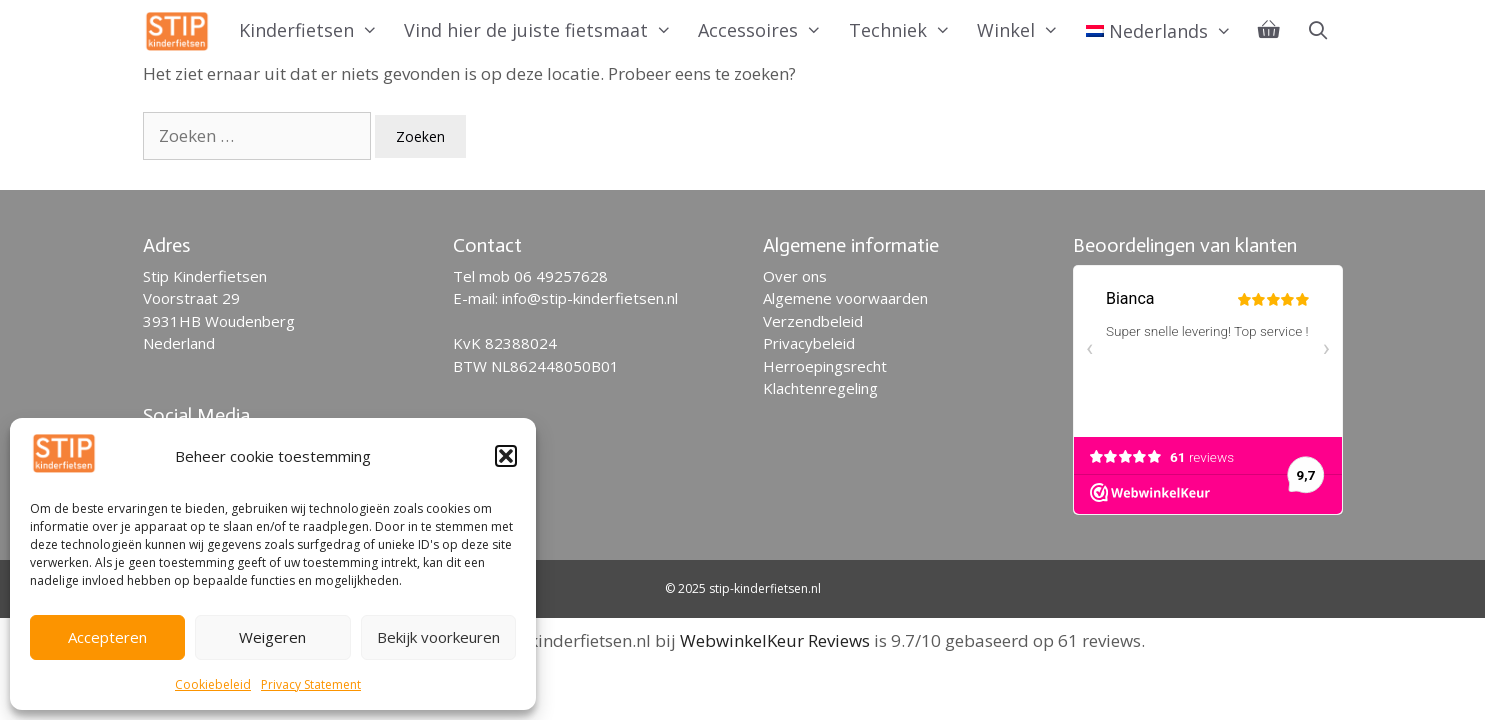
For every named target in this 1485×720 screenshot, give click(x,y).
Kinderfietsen (315, 30)
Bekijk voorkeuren (438, 637)
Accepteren (107, 637)
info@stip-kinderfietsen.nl (590, 298)
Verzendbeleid (813, 321)
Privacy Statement (311, 684)
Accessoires (766, 30)
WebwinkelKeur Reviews (775, 640)
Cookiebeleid (213, 684)
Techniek (906, 30)
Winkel (1024, 30)
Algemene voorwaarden (845, 298)
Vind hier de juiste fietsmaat (544, 30)
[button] (506, 456)
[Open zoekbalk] (1317, 30)
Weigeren (272, 637)
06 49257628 (561, 276)
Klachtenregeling (820, 388)
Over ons (795, 276)
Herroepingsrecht (825, 366)
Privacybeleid (809, 343)
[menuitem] (1159, 31)
